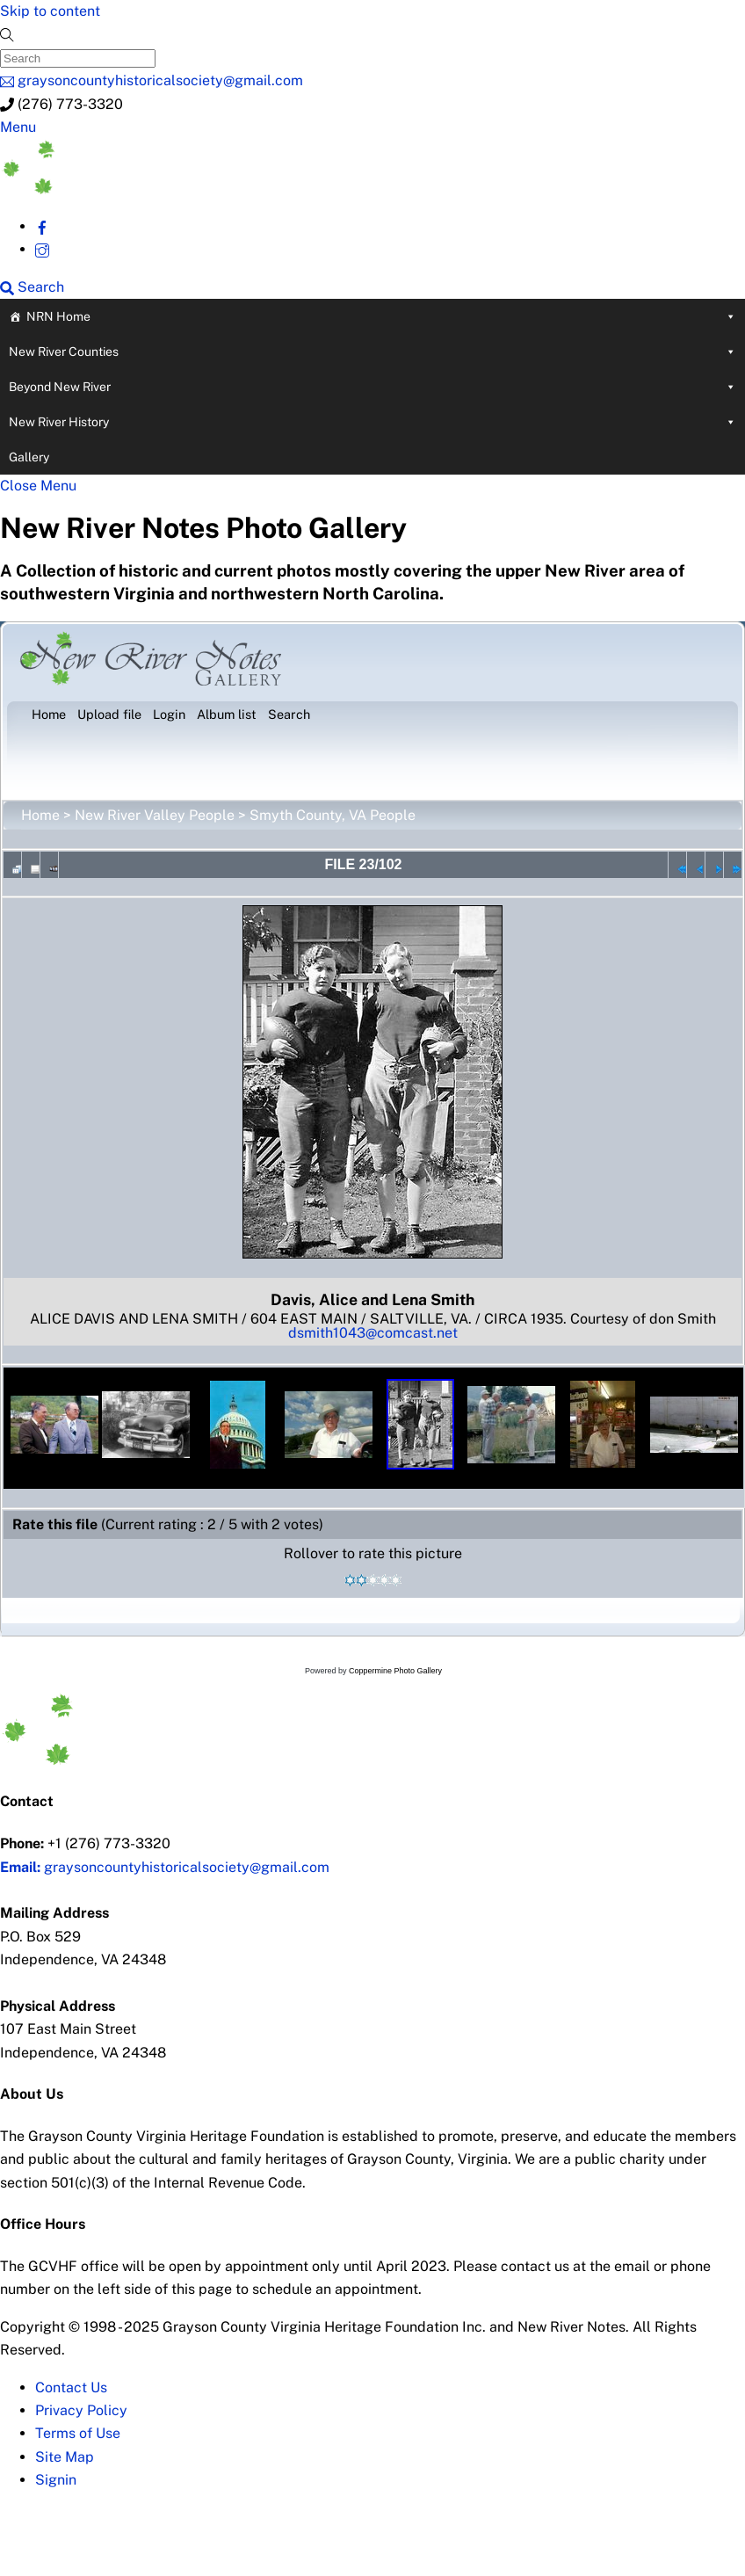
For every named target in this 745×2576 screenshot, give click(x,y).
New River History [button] (372, 421)
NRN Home (381, 316)
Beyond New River (372, 386)
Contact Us (71, 2387)
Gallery (29, 457)
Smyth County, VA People (333, 815)
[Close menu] (38, 485)
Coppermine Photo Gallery (395, 1670)
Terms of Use (77, 2433)
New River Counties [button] (372, 351)
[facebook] (42, 226)
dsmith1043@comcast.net (373, 1332)
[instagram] (42, 249)
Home (40, 815)
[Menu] (18, 127)
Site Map (64, 2457)
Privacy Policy (81, 2410)
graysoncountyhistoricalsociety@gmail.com (164, 1867)
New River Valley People (155, 815)
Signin (55, 2479)
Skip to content (50, 11)
